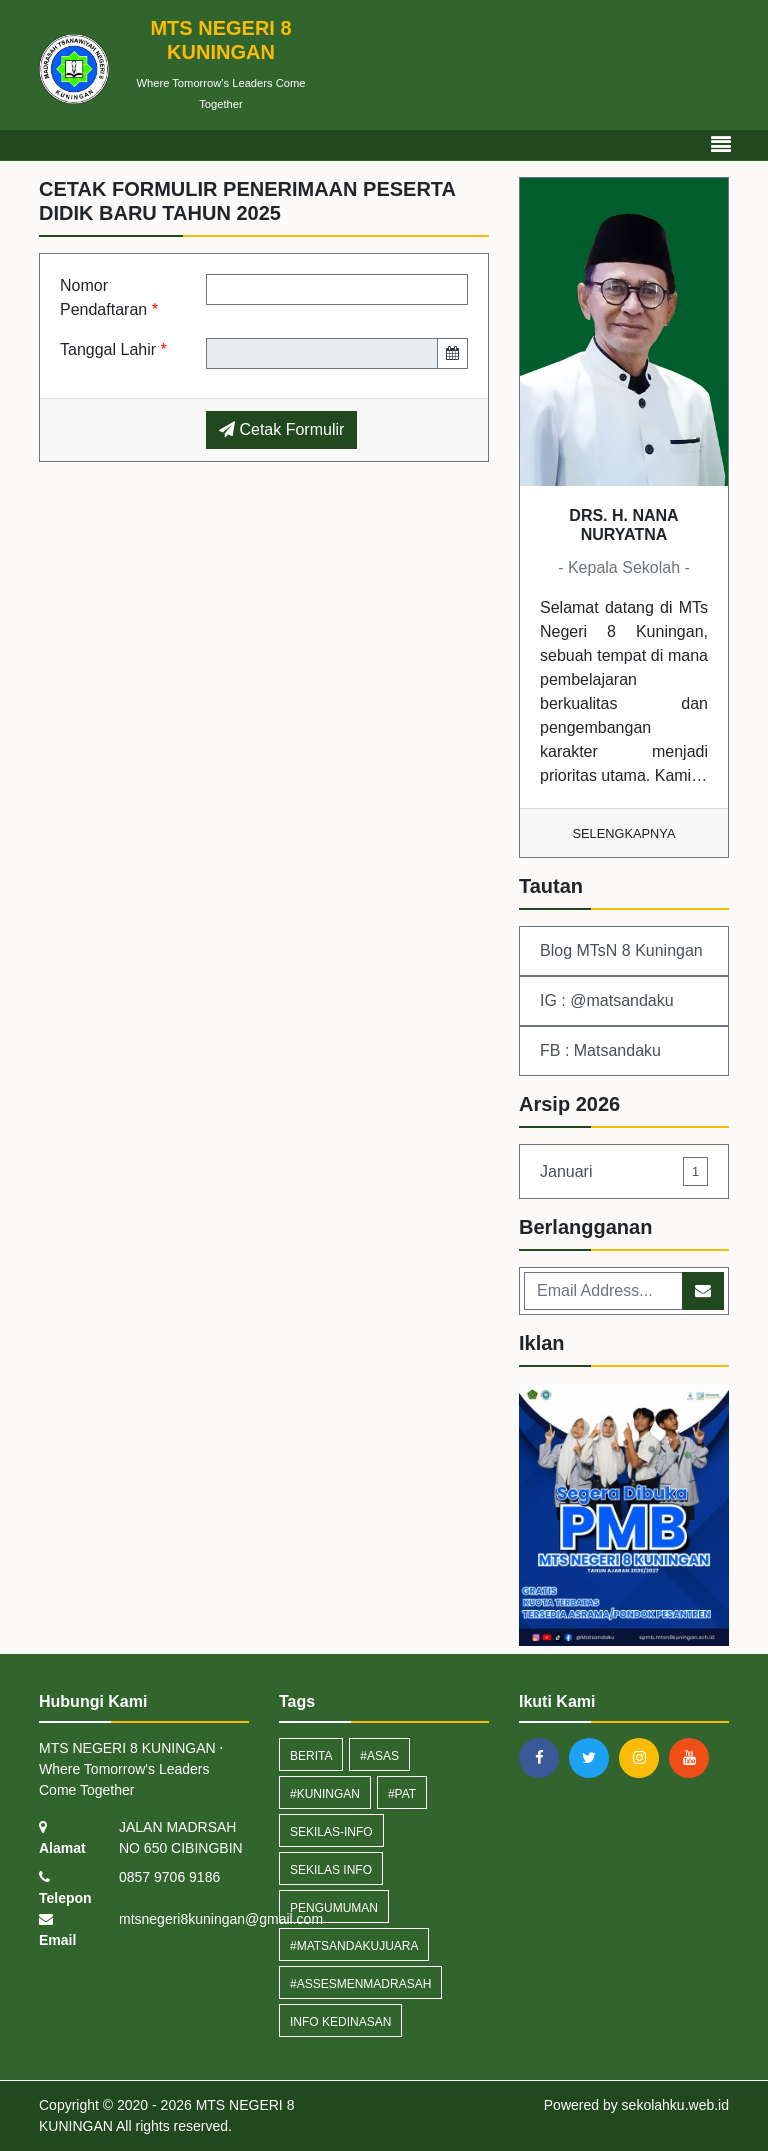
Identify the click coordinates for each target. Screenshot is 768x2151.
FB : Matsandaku (600, 1050)
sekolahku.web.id (675, 2105)
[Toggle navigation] (721, 145)
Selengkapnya (624, 833)
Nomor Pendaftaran (109, 297)
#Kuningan (325, 1794)
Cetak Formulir (281, 429)
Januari (624, 1171)
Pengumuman (334, 1908)
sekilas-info (331, 1832)
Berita (311, 1756)
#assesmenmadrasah (360, 1984)
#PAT (402, 1794)
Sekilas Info (331, 1870)
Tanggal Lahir (113, 349)
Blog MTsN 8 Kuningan (621, 950)
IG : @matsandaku (607, 1000)
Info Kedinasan (340, 2022)
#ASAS (379, 1756)
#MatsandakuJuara (354, 1946)
